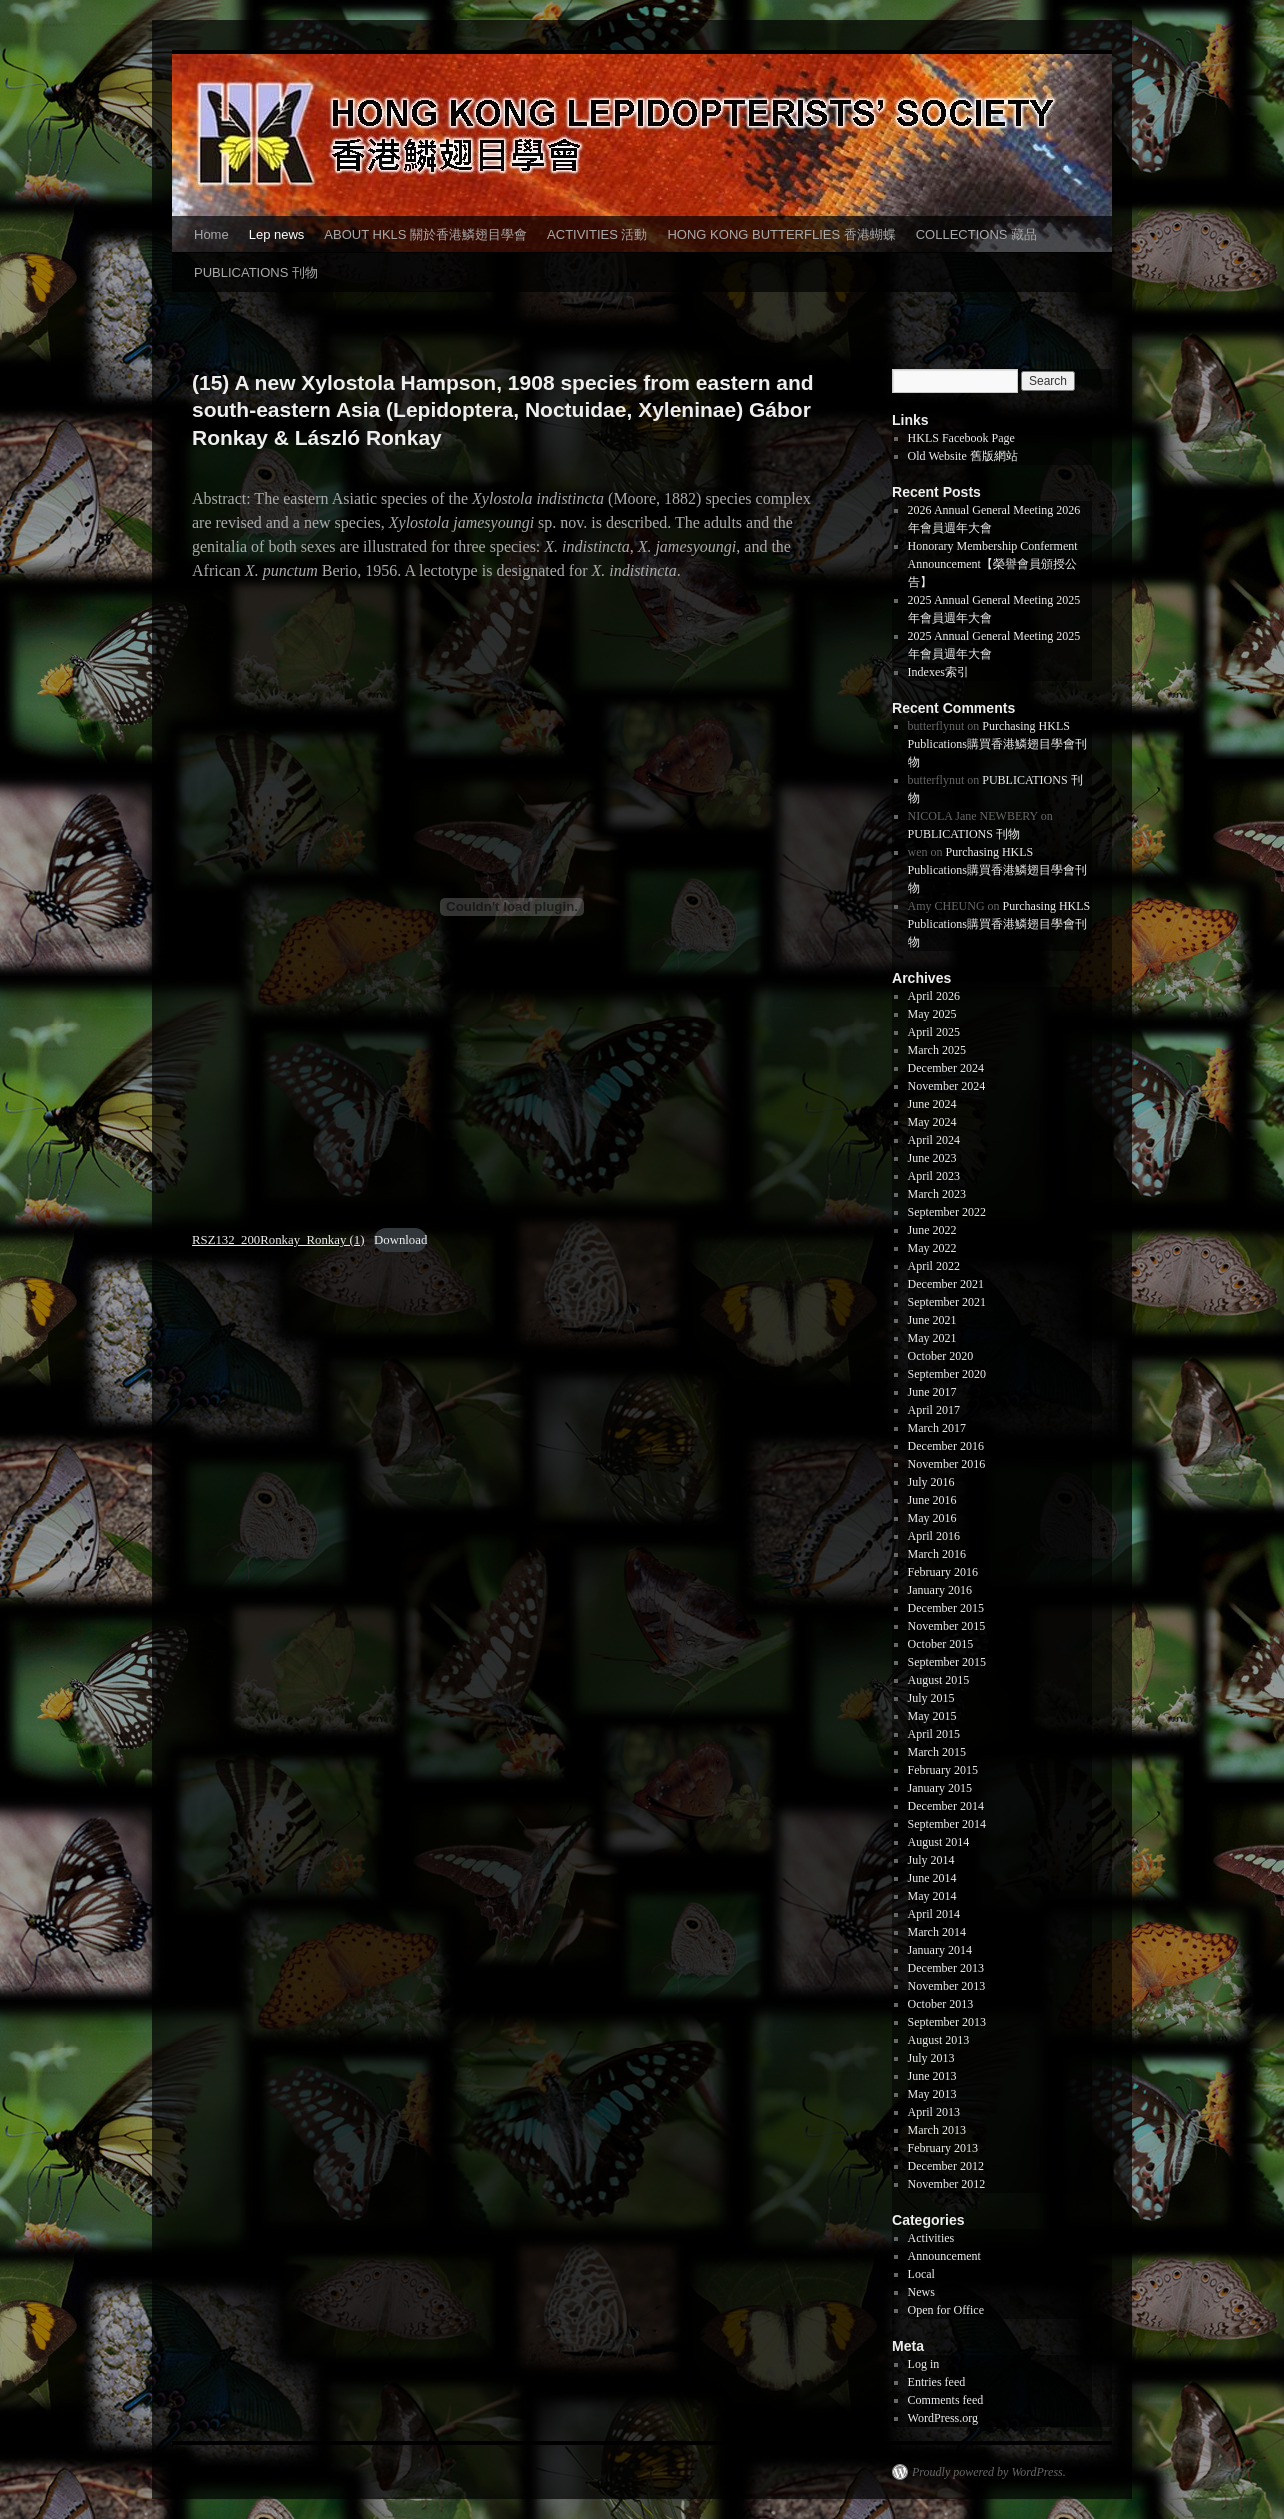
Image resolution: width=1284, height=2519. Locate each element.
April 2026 (934, 996)
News (921, 2292)
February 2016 (943, 1572)
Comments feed (946, 2400)
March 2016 (937, 1554)
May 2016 (932, 1518)
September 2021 (947, 1302)
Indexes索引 (938, 672)
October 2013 (941, 2004)
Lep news (277, 234)
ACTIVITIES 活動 (597, 234)
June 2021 (932, 1320)
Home (211, 234)
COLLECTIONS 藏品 (976, 234)
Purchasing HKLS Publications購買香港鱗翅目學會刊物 (997, 744)
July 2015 (931, 1698)
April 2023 (934, 1176)
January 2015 (940, 1788)
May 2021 (932, 1338)
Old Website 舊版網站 (963, 456)
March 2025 (937, 1050)
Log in (924, 2364)
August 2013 (939, 2040)
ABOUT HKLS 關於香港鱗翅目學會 (425, 234)
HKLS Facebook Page (961, 438)
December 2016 (946, 1446)
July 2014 (931, 1860)
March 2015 (937, 1752)
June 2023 (932, 1158)
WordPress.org (943, 2418)
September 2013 (947, 2022)
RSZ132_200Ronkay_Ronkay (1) (278, 1240)
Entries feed (937, 2382)
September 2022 (947, 1212)
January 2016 (940, 1590)
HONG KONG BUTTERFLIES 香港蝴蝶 (781, 234)
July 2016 (931, 1482)
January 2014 (940, 1950)
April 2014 (934, 1914)
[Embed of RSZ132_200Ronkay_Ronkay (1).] (512, 907)
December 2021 (946, 1284)
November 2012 (947, 2184)
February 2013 (943, 2148)
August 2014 (939, 1842)
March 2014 (937, 1932)
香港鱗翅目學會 (221, 2472)
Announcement (944, 2256)
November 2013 (947, 1986)
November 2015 (947, 1626)
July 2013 (931, 2058)
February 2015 (943, 1770)
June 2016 (932, 1500)
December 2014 (946, 1806)
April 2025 (934, 1032)
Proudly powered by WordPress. (989, 2472)
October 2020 (941, 1356)
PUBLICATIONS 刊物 (256, 272)
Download (400, 1240)
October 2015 (941, 1644)
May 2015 (932, 1716)
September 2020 (947, 1374)
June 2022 (932, 1230)
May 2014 (932, 1896)
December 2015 (946, 1608)
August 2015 (939, 1680)
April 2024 (934, 1140)
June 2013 (932, 2076)
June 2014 (932, 1878)
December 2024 (946, 1068)
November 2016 (947, 1464)
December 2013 (946, 1968)
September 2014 (947, 1824)
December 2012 (946, 2166)
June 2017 (932, 1392)
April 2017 (934, 1410)
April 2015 (934, 1734)
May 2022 (932, 1248)
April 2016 (934, 1536)
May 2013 (932, 2094)
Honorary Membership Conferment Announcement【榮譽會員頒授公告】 (993, 564)
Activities (931, 2238)
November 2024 (947, 1086)
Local (921, 2274)
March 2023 (937, 1194)
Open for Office (946, 2310)
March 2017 (937, 1428)
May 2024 (932, 1122)
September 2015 (947, 1662)
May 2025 (932, 1014)
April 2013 (934, 2112)
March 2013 (937, 2130)
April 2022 (934, 1266)
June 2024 (932, 1104)
